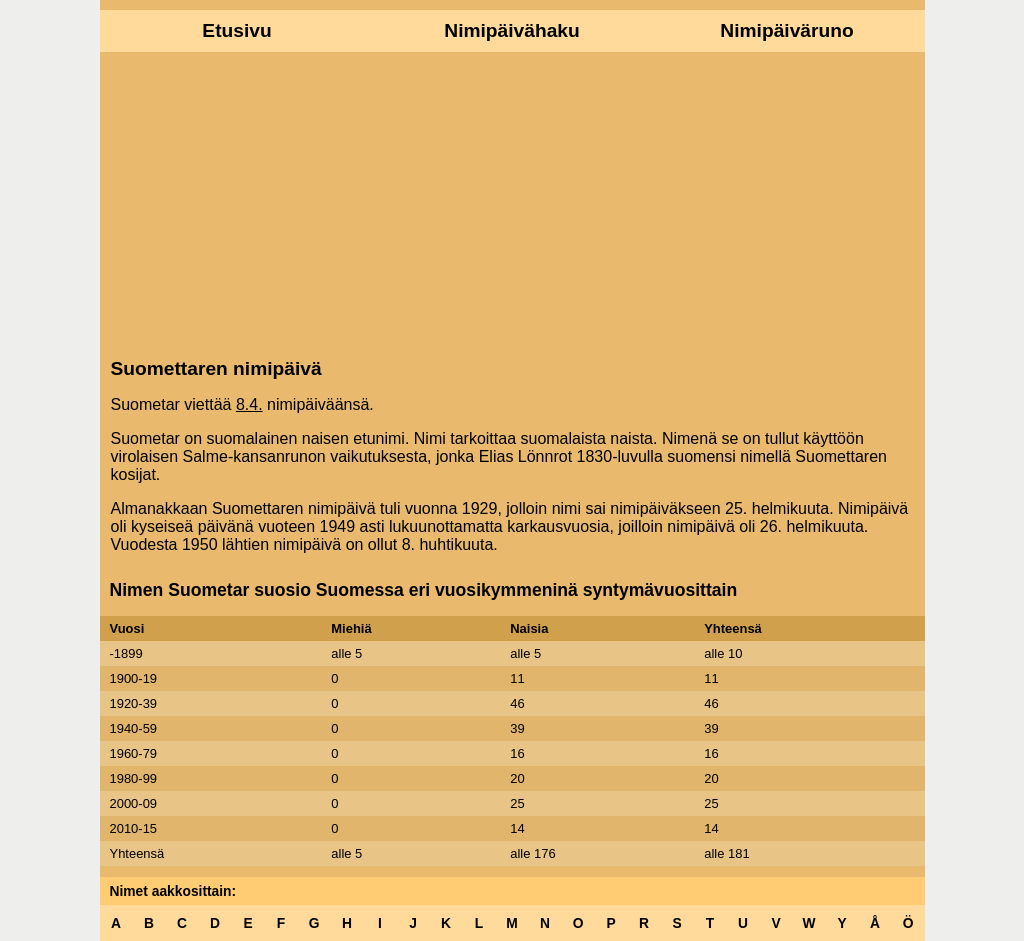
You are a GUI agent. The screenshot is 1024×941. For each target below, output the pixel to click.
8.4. (249, 404)
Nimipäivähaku (511, 30)
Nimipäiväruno (786, 30)
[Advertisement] (512, 203)
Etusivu (236, 30)
